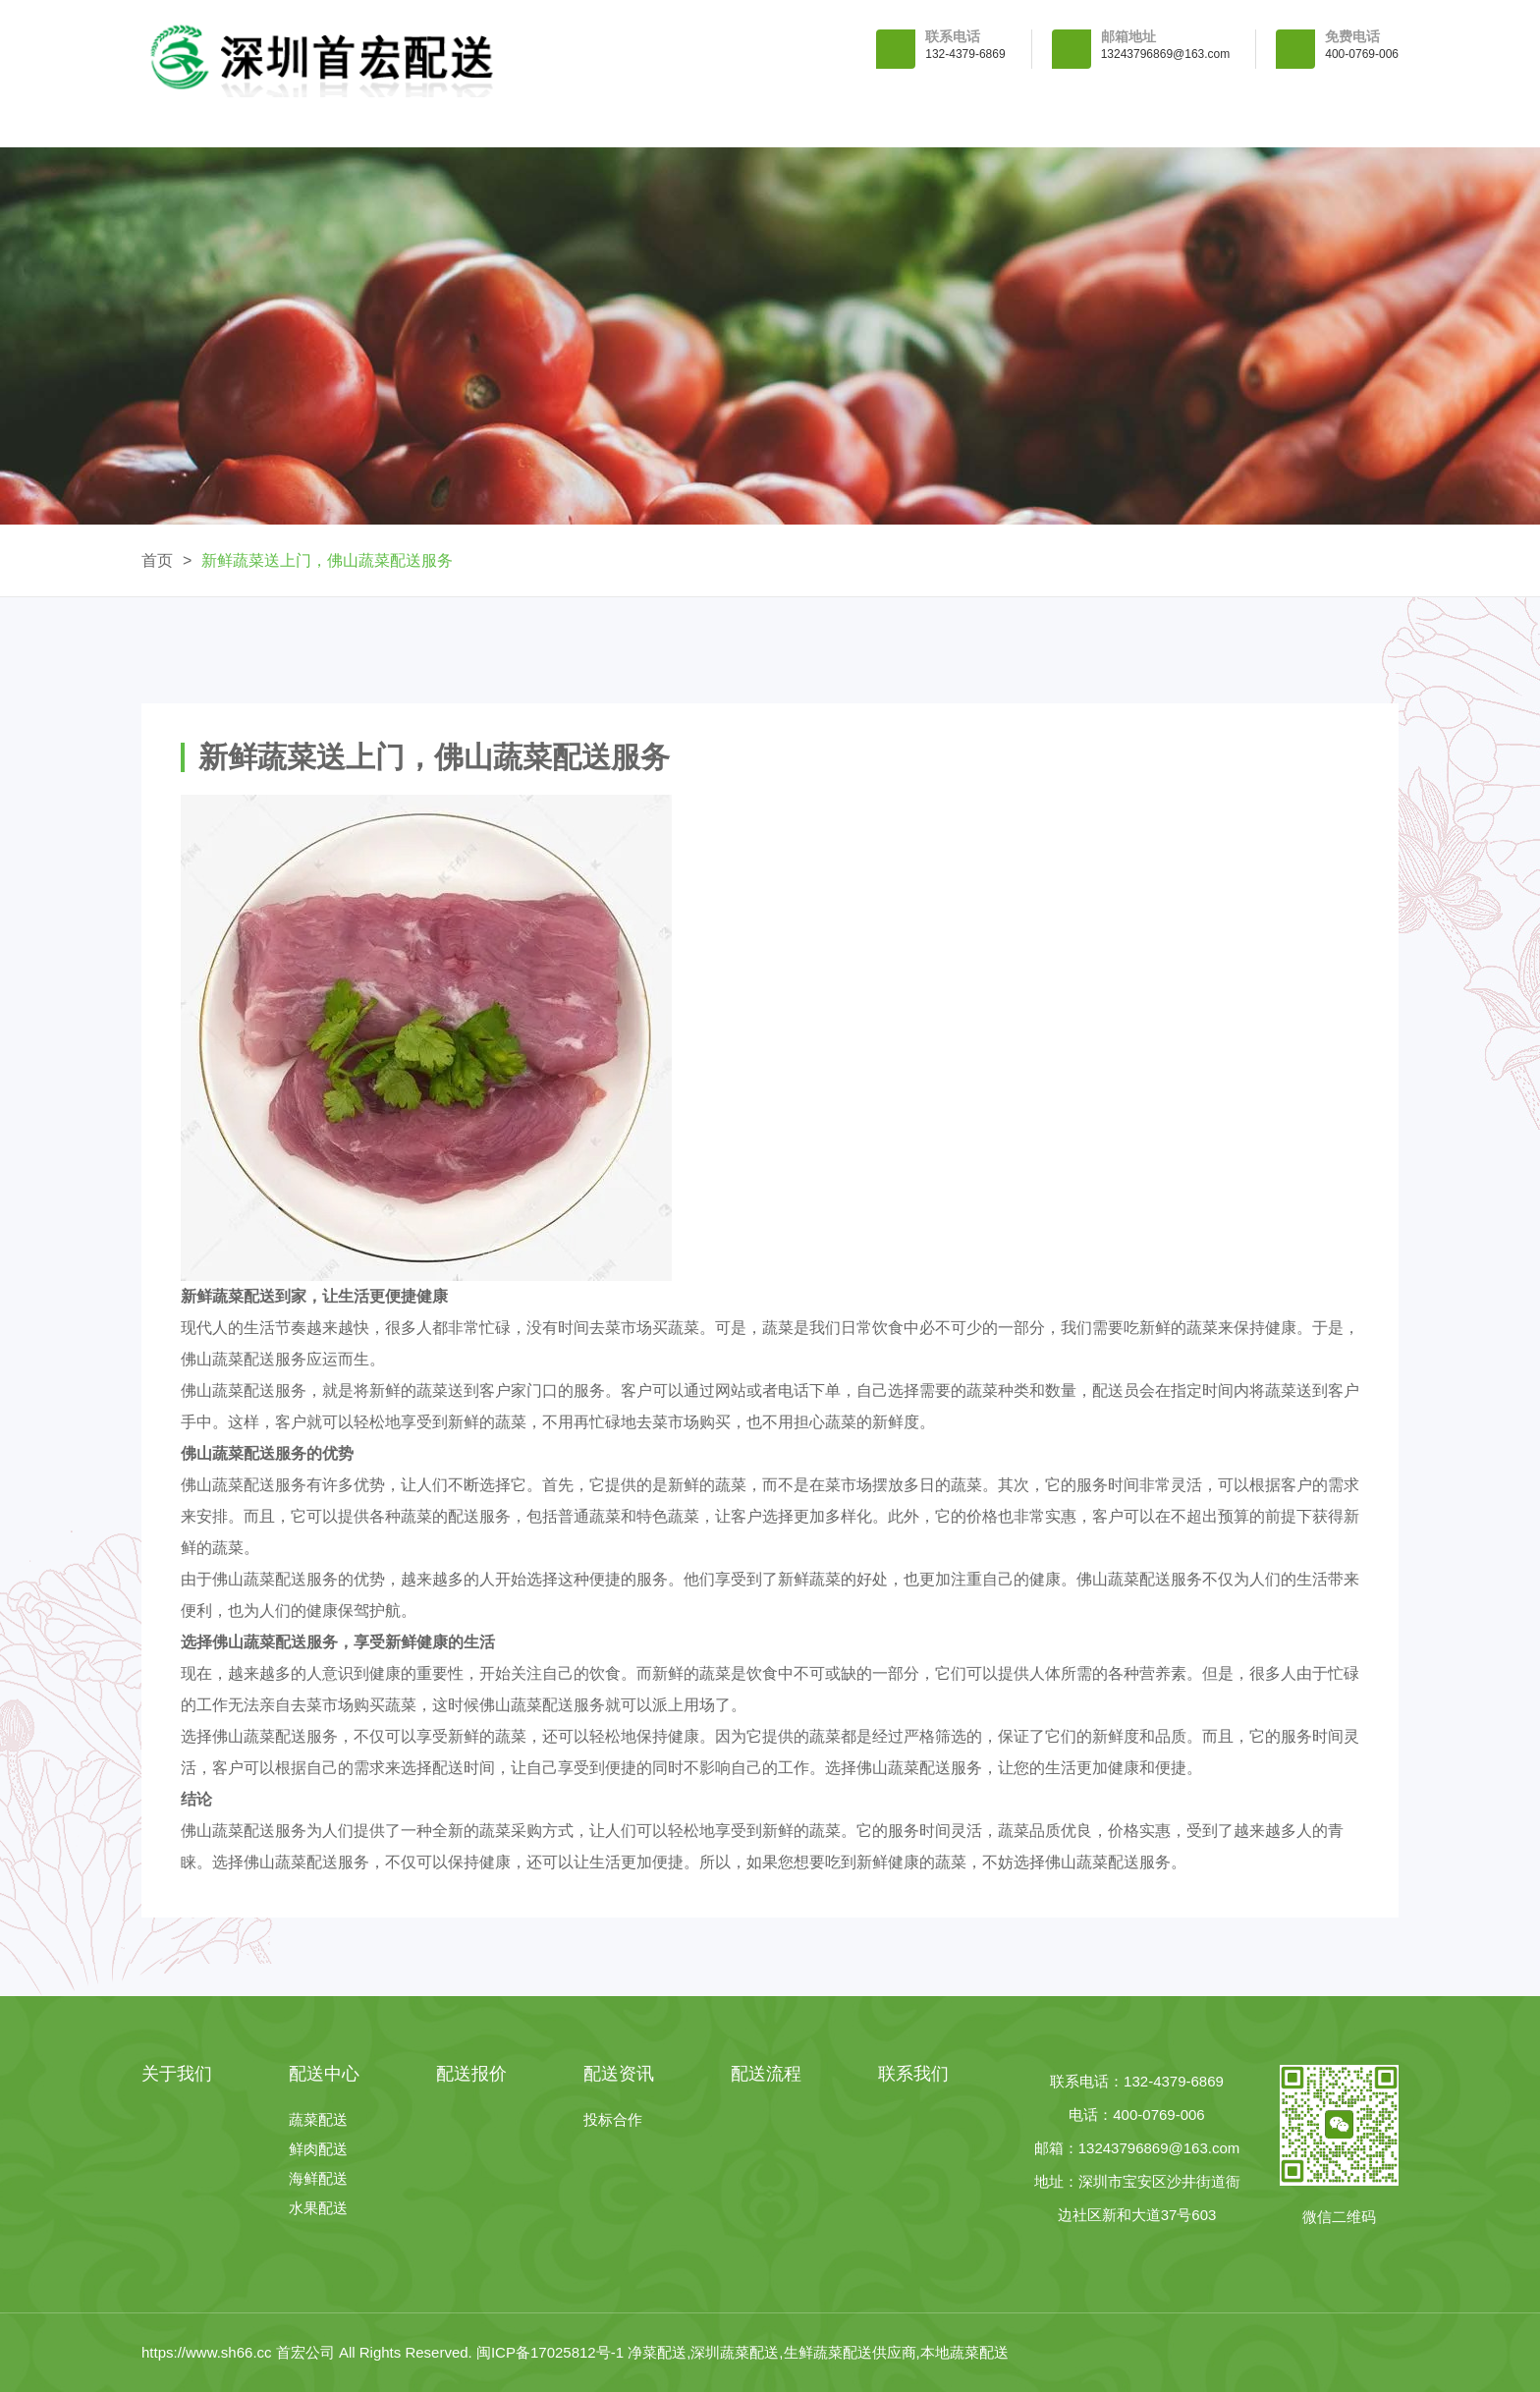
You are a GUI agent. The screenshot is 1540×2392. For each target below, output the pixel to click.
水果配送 (318, 2207)
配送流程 (1128, 122)
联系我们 (1308, 122)
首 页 (231, 122)
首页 (157, 560)
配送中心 (590, 122)
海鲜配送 (318, 2178)
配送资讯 (949, 122)
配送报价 (770, 122)
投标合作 (612, 2119)
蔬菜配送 (318, 2119)
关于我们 (410, 122)
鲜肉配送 (318, 2149)
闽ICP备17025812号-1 (552, 2352)
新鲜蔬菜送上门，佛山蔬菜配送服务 (327, 560)
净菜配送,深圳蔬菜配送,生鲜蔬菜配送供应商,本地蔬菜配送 (818, 2352)
